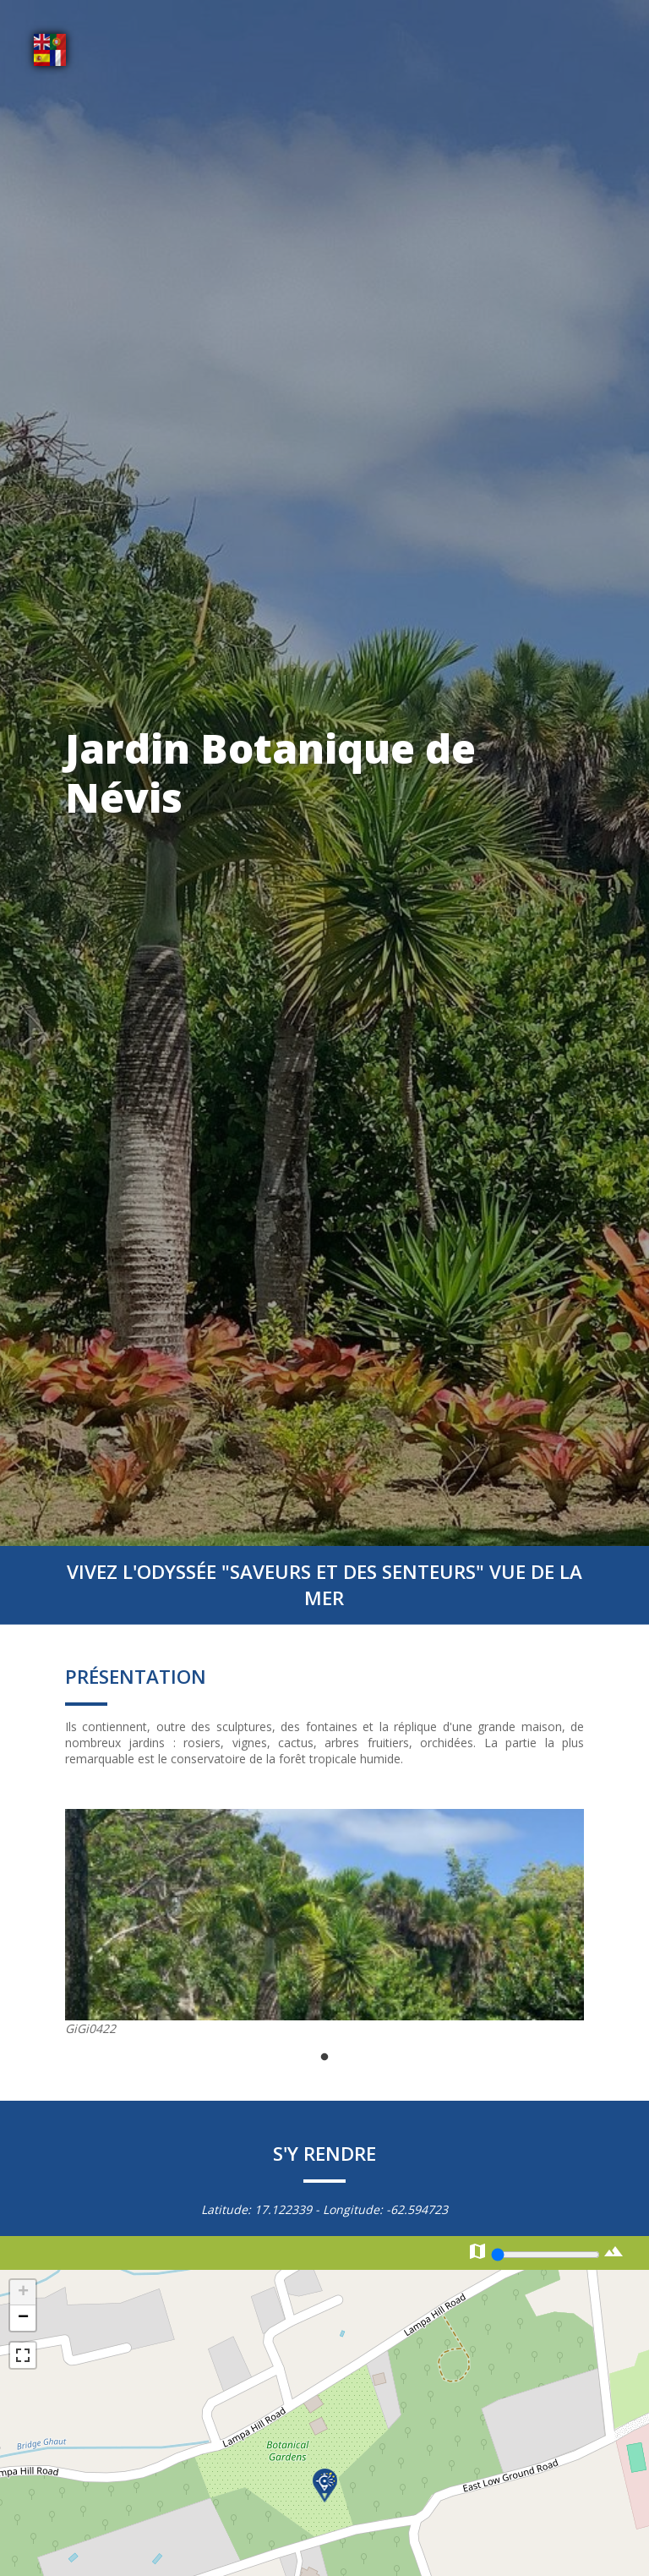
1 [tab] (324, 2057)
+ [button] (23, 2292)
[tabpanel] (324, 1922)
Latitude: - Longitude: (324, 2209)
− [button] (23, 2318)
